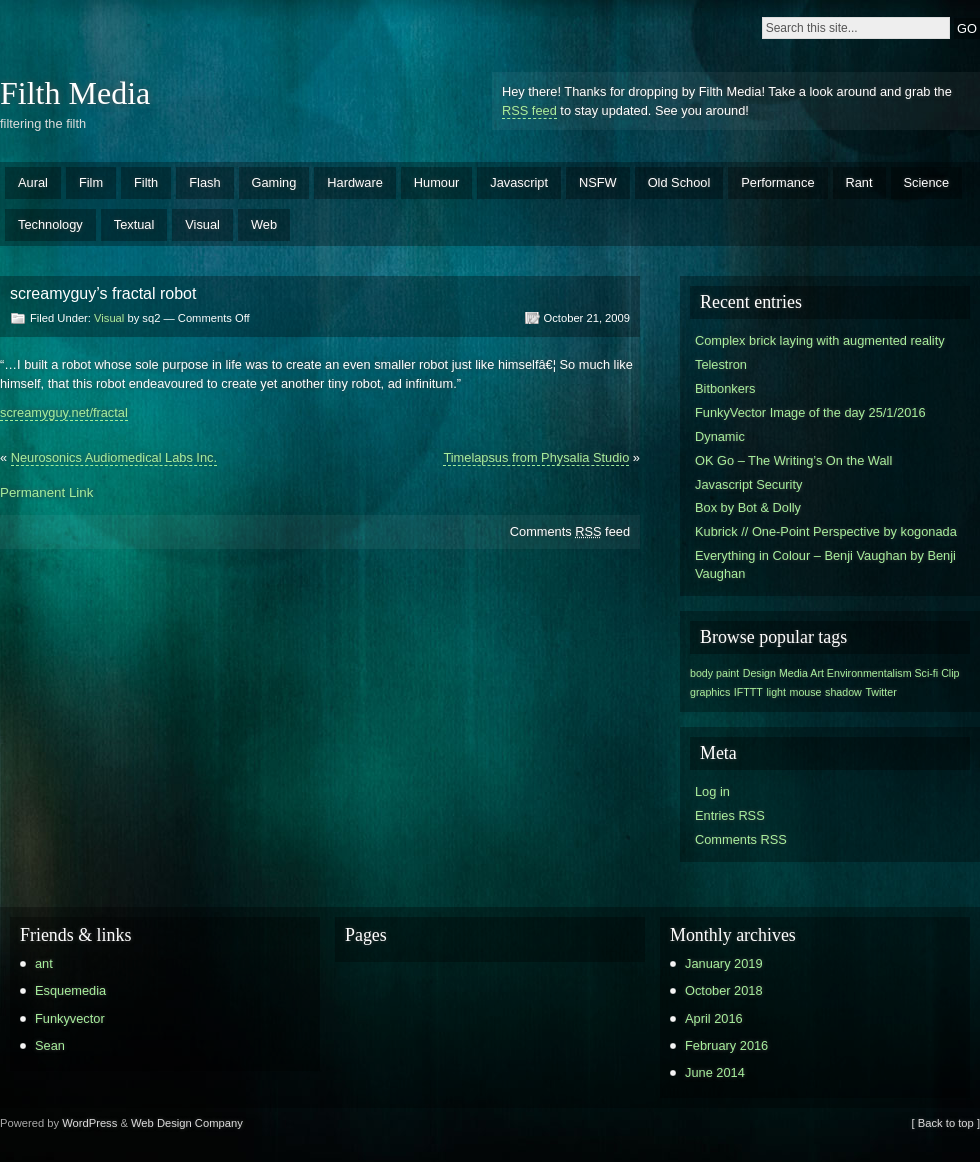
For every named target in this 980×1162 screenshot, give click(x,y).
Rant (859, 182)
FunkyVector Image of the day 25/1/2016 (810, 412)
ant (44, 963)
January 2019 (724, 963)
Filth (146, 182)
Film (91, 182)
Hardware (354, 182)
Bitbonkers (725, 388)
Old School (679, 182)
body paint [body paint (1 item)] (714, 673)
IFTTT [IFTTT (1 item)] (748, 692)
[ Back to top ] (946, 1123)
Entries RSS (730, 815)
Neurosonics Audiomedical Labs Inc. (114, 457)
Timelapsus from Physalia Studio (536, 457)
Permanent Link (46, 492)
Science (927, 182)
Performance (777, 182)
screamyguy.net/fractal (64, 412)
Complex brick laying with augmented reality (820, 340)
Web (264, 224)
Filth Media (75, 93)
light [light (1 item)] (776, 692)
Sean (50, 1045)
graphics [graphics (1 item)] (710, 692)
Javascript (519, 182)
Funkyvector (70, 1018)
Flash (204, 182)
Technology (50, 224)
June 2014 (715, 1072)
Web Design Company (187, 1123)
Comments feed (570, 531)
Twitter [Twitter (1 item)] (880, 692)
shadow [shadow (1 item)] (843, 692)
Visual (202, 224)
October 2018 (724, 990)
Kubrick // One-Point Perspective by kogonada (826, 531)
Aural (33, 182)
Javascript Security (748, 484)
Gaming (274, 182)
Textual (134, 224)
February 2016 (726, 1045)
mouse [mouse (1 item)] (806, 692)
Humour (437, 182)
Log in (712, 791)
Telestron (721, 364)
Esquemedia (70, 990)
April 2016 (714, 1018)
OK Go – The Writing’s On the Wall (793, 460)
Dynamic (720, 436)
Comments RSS (741, 839)
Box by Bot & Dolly (748, 507)
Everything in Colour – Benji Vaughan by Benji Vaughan (825, 564)
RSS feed (529, 110)
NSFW (598, 182)
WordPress (89, 1123)
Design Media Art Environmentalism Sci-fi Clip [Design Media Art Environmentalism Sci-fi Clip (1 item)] (851, 673)
